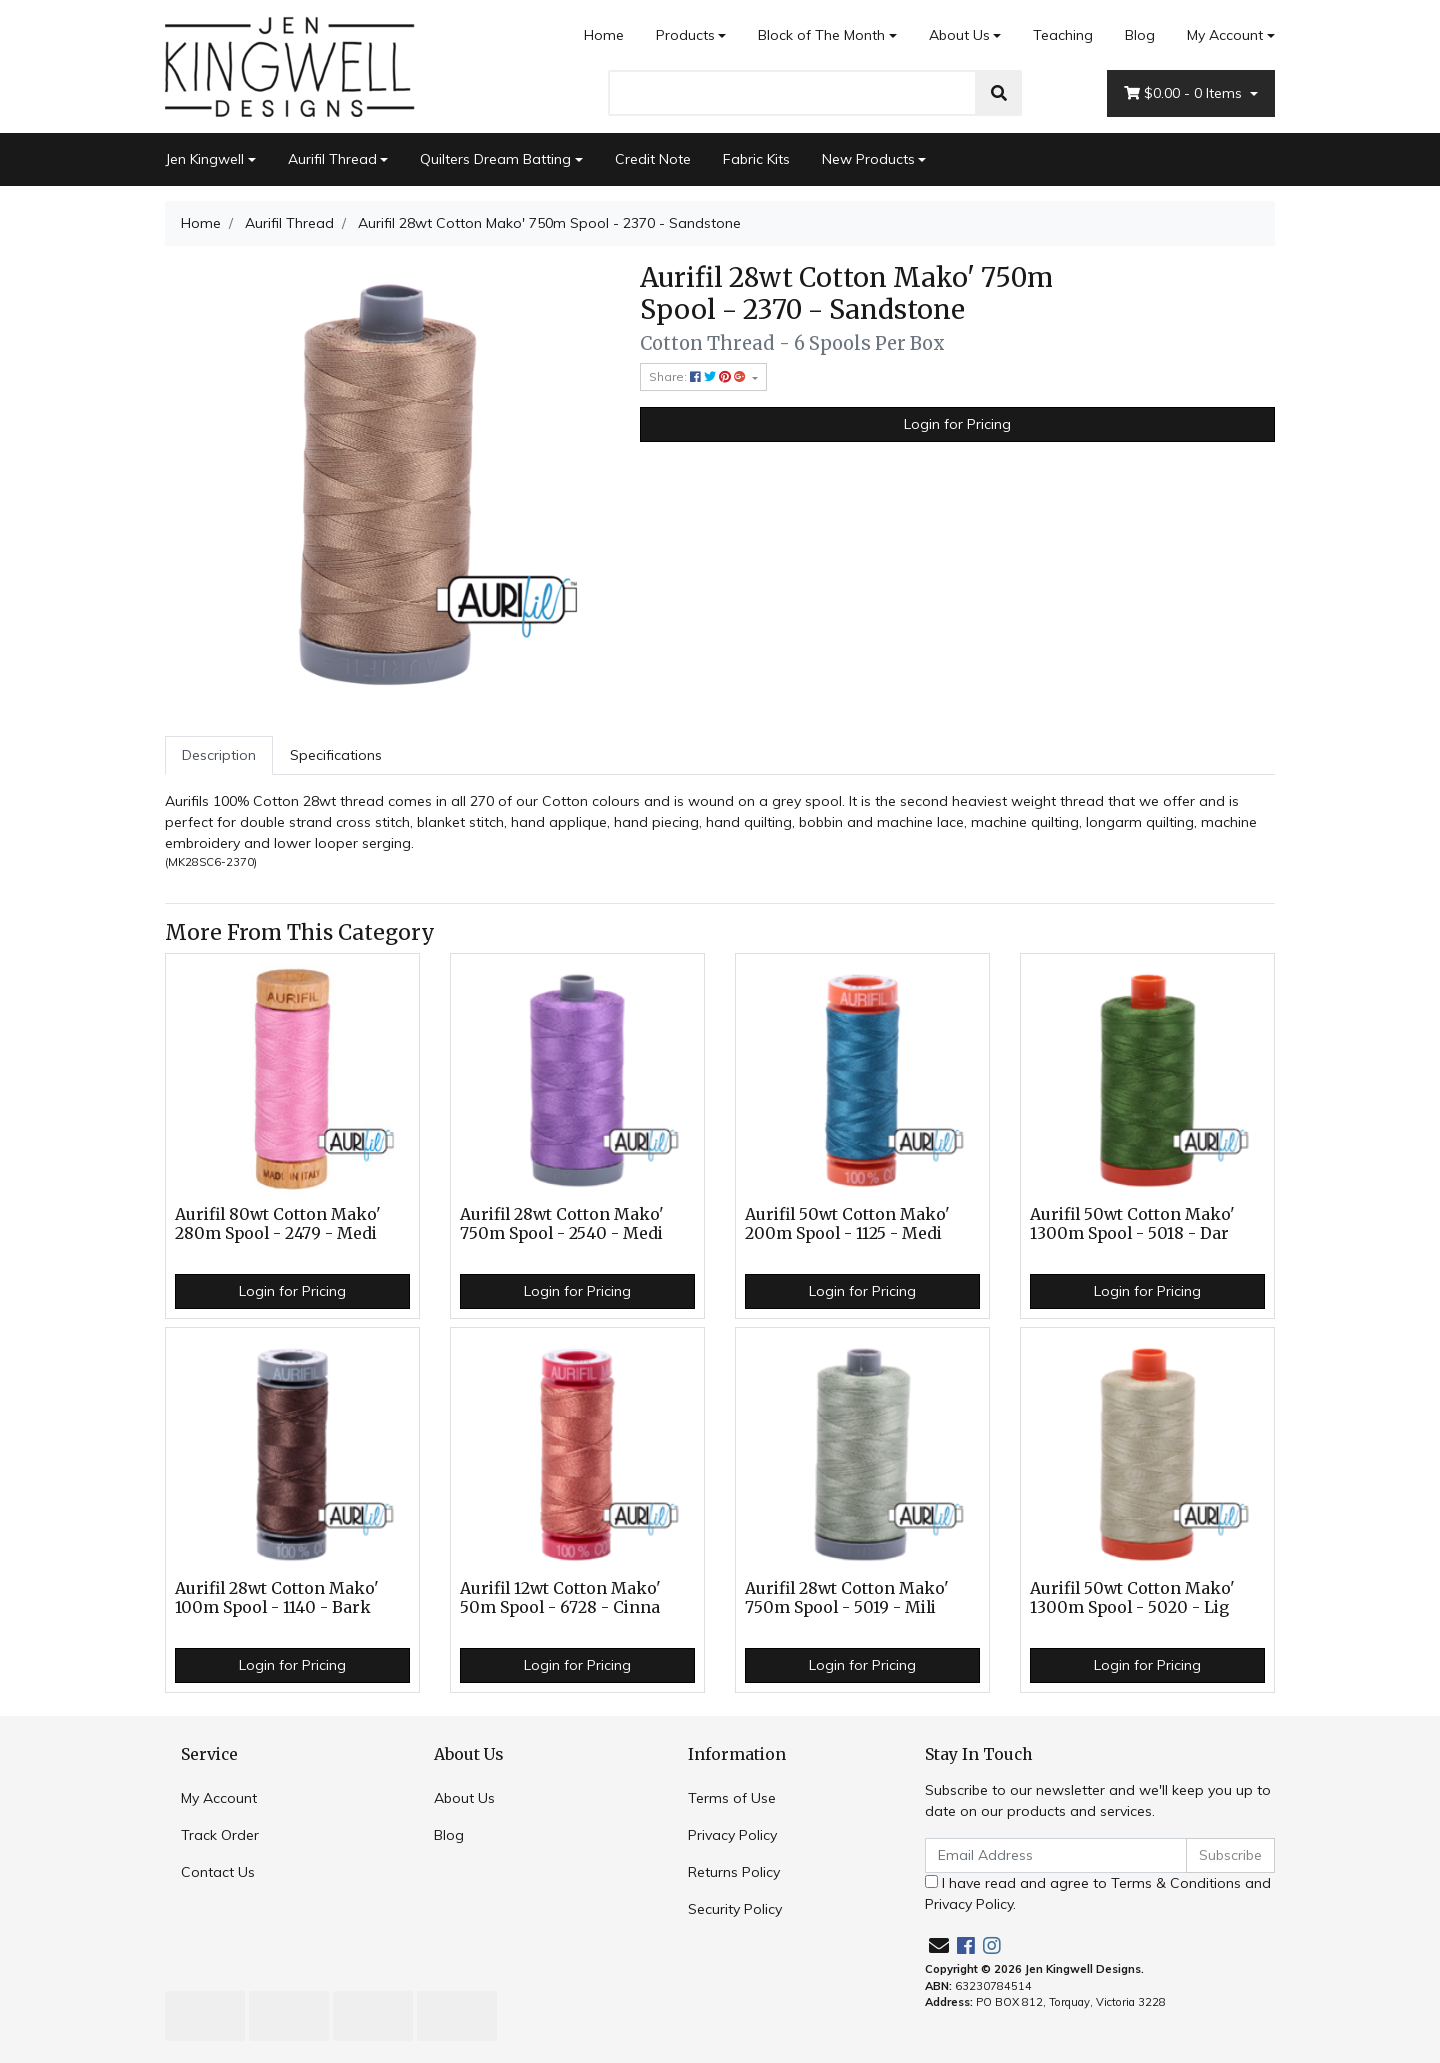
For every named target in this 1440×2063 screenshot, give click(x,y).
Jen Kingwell (204, 159)
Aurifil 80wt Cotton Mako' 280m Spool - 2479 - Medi (278, 1224)
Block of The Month (821, 35)
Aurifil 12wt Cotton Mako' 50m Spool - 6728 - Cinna (560, 1598)
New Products (868, 159)
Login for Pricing (957, 424)
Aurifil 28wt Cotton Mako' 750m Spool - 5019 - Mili (847, 1598)
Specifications (336, 755)
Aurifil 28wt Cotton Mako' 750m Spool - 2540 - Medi (562, 1224)
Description (219, 755)
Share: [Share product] (699, 376)
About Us (959, 35)
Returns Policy (734, 1872)
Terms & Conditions (1176, 1883)
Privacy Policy (732, 1835)
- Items (1185, 93)
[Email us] (939, 1945)
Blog (1140, 35)
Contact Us (218, 1872)
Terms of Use (732, 1798)
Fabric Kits (756, 159)
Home (604, 35)
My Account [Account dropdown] (1225, 35)
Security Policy (735, 1909)
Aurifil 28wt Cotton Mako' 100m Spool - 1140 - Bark (277, 1598)
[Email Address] (1056, 1855)
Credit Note (653, 159)
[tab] (219, 755)
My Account (219, 1798)
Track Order (220, 1835)
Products (685, 35)
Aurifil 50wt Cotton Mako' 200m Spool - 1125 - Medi (847, 1224)
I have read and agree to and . (1098, 1893)
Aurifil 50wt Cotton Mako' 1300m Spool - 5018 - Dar (1132, 1224)
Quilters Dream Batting (495, 159)
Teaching (1063, 35)
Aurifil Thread (332, 159)
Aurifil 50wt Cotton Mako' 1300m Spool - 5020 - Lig (1132, 1598)
